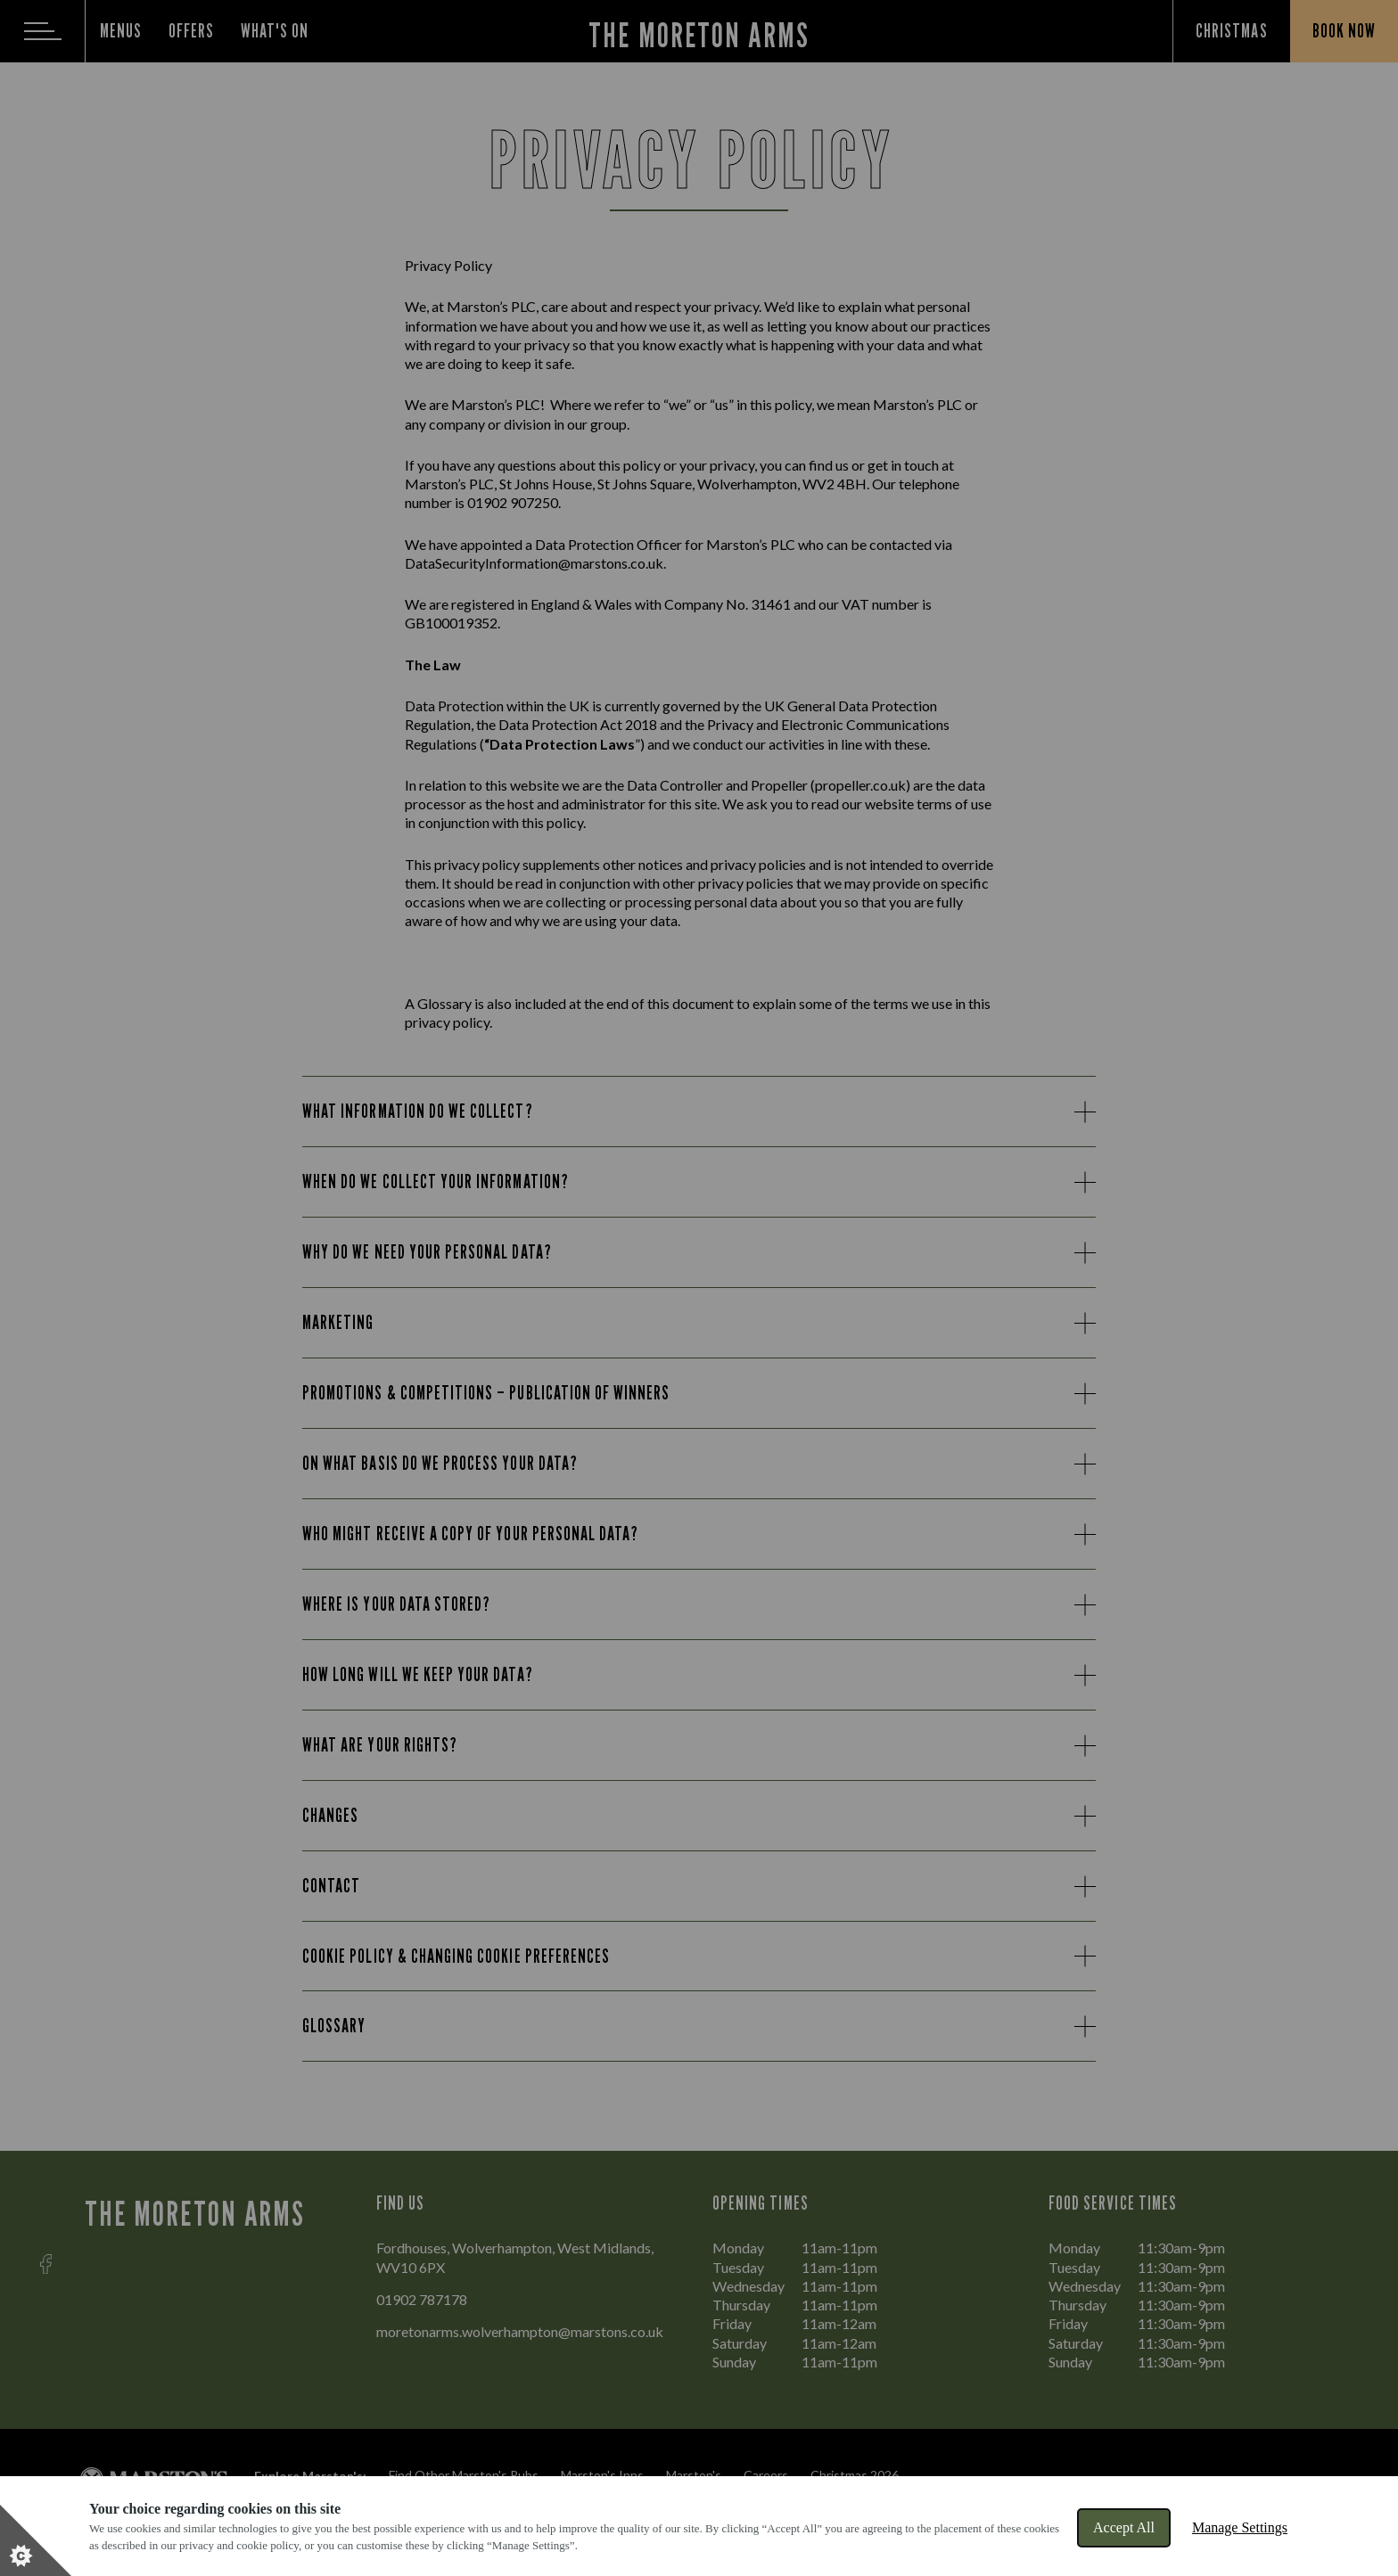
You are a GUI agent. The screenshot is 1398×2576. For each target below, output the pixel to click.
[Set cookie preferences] (35, 2540)
